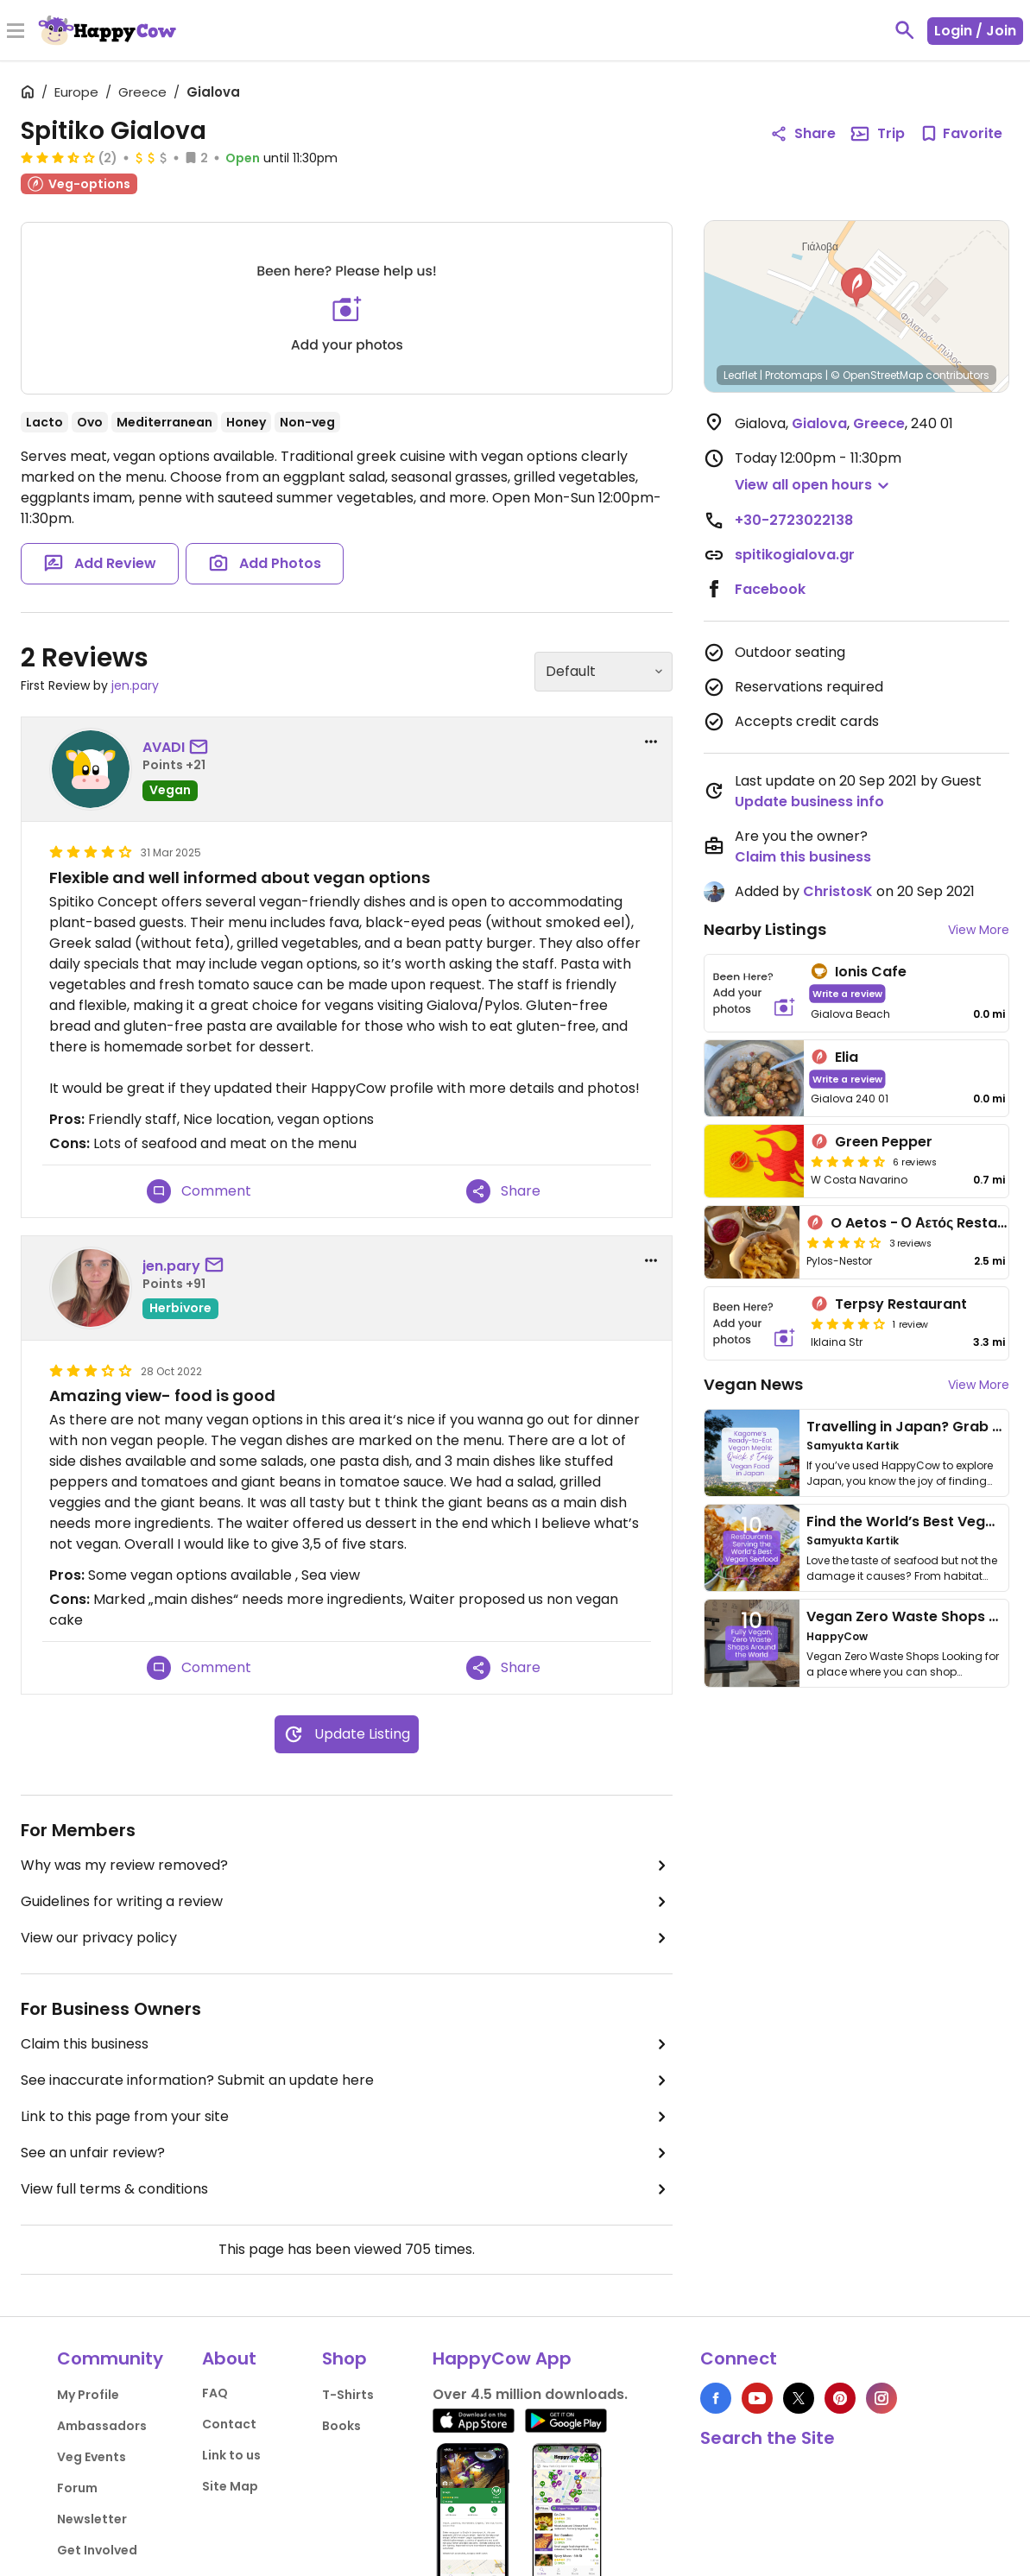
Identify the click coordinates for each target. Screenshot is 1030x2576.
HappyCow (837, 1636)
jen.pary (135, 685)
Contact (229, 2424)
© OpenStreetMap (877, 375)
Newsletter (92, 2519)
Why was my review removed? (347, 1865)
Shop (344, 2358)
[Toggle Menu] (15, 32)
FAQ (215, 2393)
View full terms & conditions (347, 2189)
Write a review (847, 993)
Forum (77, 2488)
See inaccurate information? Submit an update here (347, 2080)
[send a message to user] (202, 747)
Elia (846, 1057)
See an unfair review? (347, 2153)
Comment (199, 1191)
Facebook (770, 589)
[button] (856, 287)
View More (978, 929)
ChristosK (838, 891)
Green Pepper (883, 1142)
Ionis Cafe (871, 972)
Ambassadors (102, 2425)
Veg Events (91, 2457)
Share (503, 1191)
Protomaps (794, 375)
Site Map (230, 2486)
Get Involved (97, 2550)
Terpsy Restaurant (901, 1304)
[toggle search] (904, 30)
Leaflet (740, 375)
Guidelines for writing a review (347, 1901)
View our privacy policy (347, 1938)
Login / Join (975, 31)
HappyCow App (502, 2358)
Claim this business (347, 2044)
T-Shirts (348, 2394)
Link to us (231, 2455)
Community (110, 2358)
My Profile (88, 2394)
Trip (877, 133)
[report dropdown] (651, 741)
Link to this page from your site (347, 2116)
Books (341, 2425)
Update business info (809, 801)
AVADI (163, 747)
